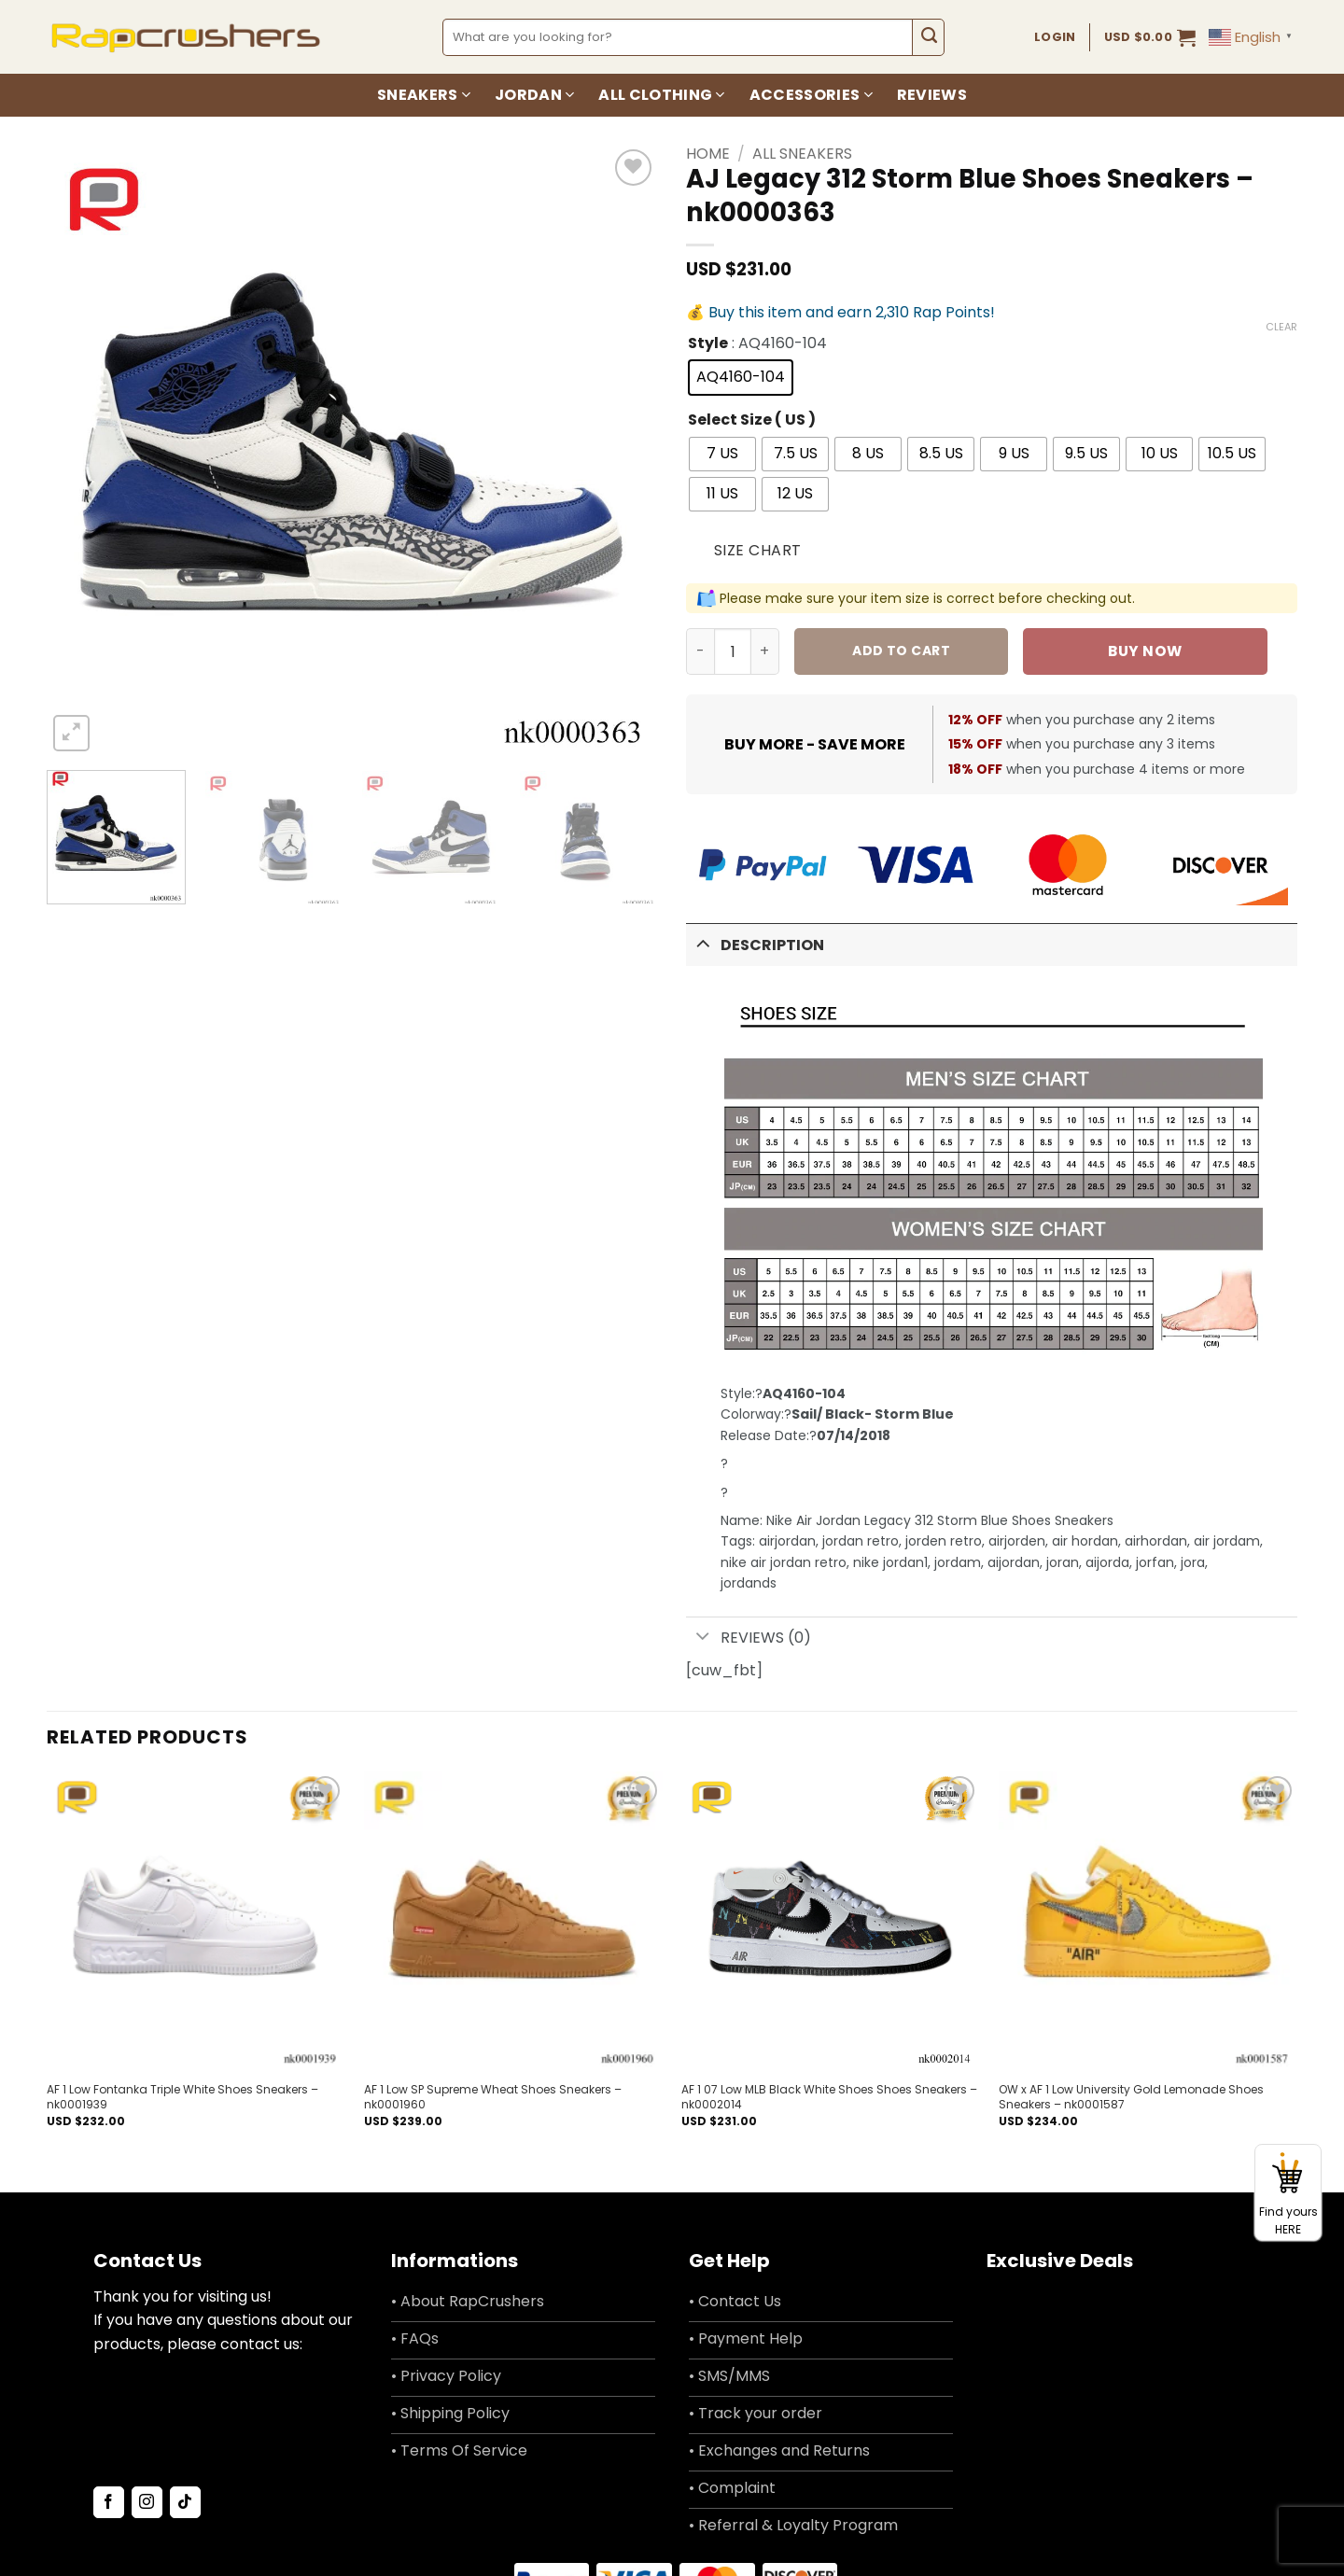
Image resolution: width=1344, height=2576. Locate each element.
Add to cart (901, 650)
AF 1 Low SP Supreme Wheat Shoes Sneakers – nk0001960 (493, 2096)
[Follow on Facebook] (108, 2502)
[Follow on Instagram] (147, 2502)
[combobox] (678, 37)
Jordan (534, 94)
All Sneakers (802, 153)
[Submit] (928, 37)
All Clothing (661, 94)
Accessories (811, 94)
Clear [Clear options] (1281, 326)
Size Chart (758, 550)
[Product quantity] (732, 651)
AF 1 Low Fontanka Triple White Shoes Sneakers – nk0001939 (182, 2096)
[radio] (740, 377)
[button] (1150, 37)
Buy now (1145, 651)
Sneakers (423, 94)
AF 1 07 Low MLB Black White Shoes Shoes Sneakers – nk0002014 (829, 2096)
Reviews (932, 94)
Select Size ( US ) (752, 420)
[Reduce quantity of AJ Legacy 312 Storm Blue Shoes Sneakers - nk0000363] (700, 651)
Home (708, 153)
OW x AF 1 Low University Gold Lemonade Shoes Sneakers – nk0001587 (1131, 2096)
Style (708, 344)
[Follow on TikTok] (185, 2502)
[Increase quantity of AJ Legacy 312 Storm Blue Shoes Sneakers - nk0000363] (765, 651)
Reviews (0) (748, 1638)
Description (755, 943)
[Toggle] (703, 943)
